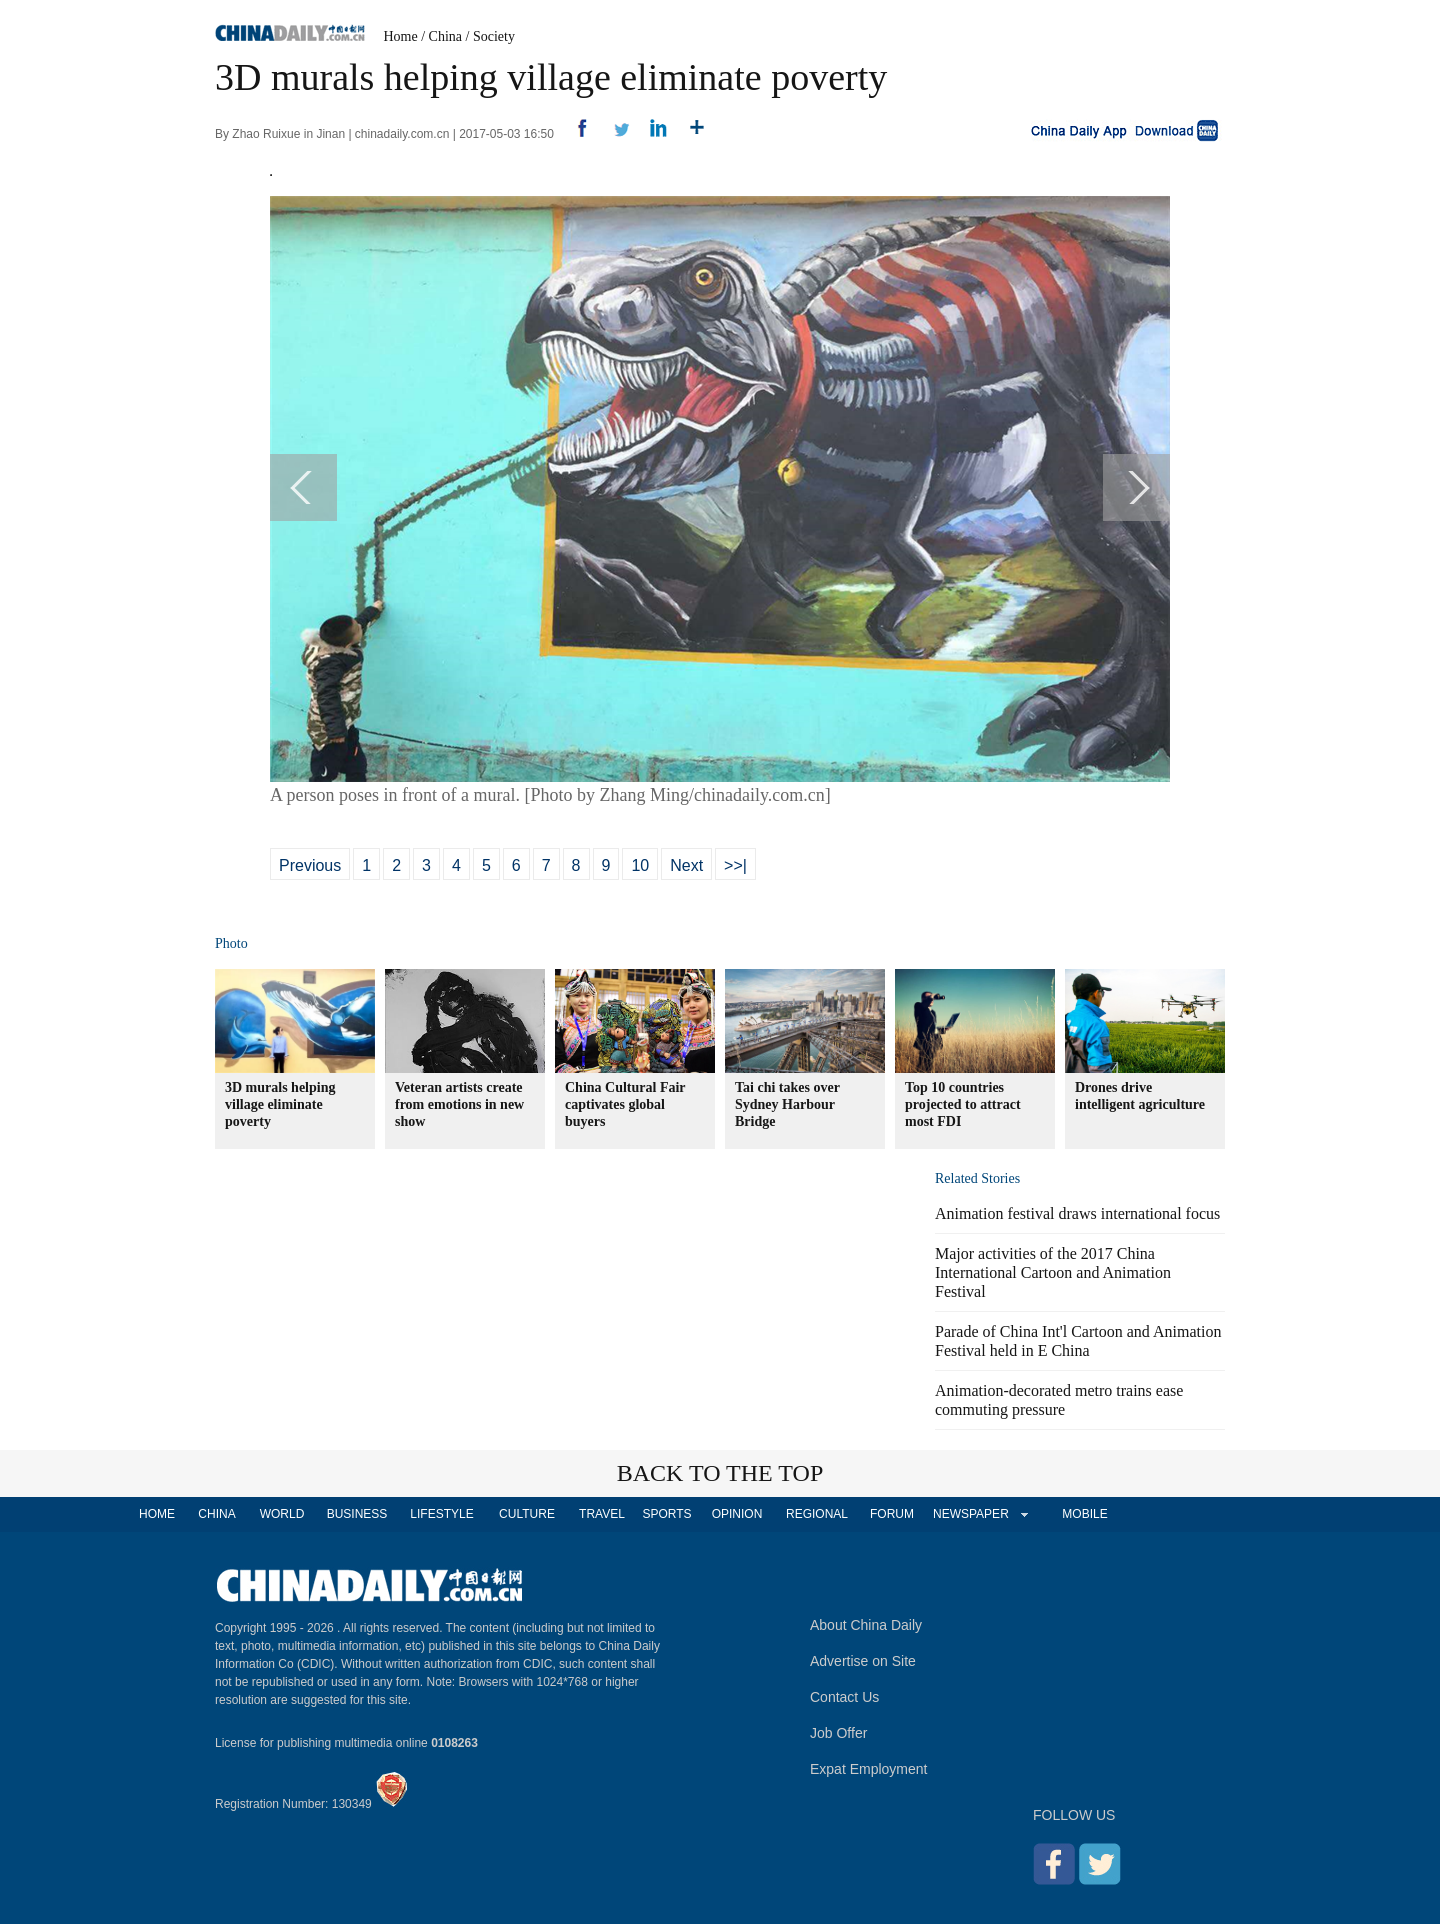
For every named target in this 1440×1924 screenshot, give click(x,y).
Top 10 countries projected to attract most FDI (963, 1104)
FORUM (892, 1514)
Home (401, 36)
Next (686, 865)
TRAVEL (602, 1514)
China (445, 36)
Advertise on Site (863, 1661)
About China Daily (866, 1625)
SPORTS (666, 1514)
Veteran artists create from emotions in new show (459, 1104)
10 (640, 865)
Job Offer (838, 1733)
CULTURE (527, 1514)
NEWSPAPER (970, 1514)
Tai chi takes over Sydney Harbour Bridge (787, 1104)
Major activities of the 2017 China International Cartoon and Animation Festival (1053, 1272)
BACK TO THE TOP (720, 1473)
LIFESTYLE (441, 1514)
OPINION (737, 1514)
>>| (735, 865)
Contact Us (844, 1697)
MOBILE (1084, 1514)
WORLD (282, 1514)
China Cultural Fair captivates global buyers (625, 1104)
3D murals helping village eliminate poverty (280, 1104)
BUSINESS (357, 1514)
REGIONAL (817, 1514)
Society (494, 36)
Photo (231, 943)
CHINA (216, 1514)
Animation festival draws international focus (1077, 1213)
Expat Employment (869, 1769)
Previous (310, 865)
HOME (157, 1514)
